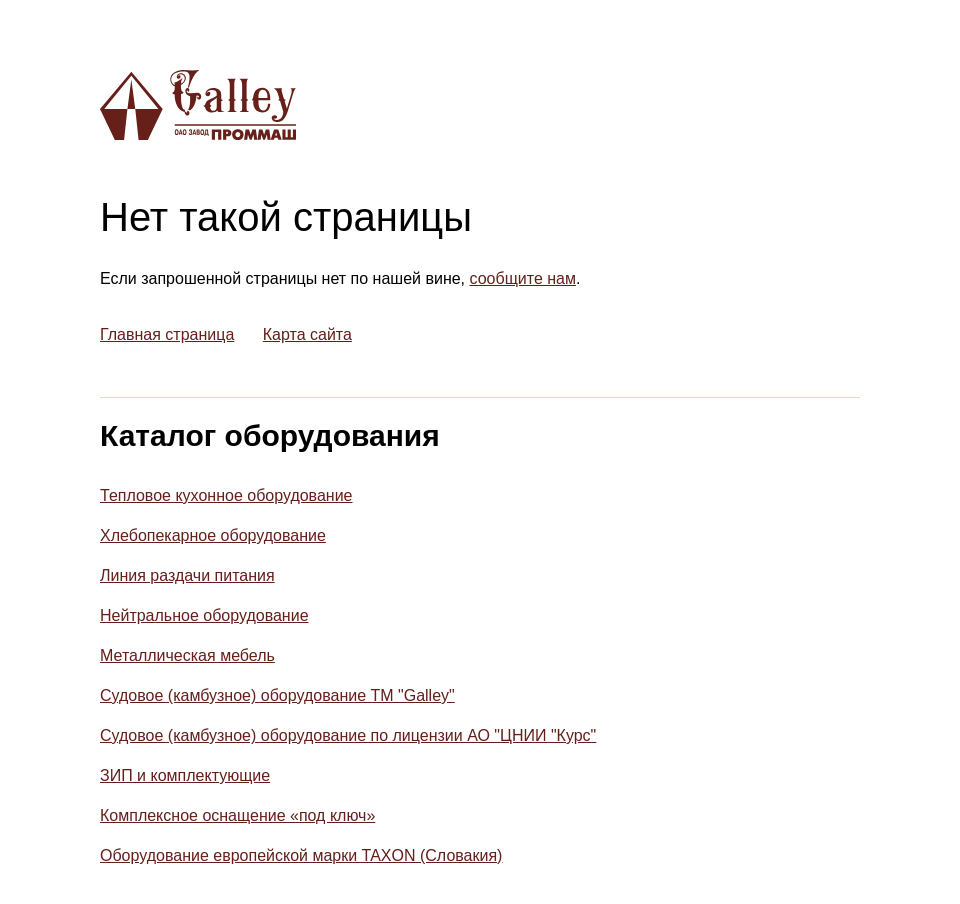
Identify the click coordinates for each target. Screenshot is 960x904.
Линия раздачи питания (187, 575)
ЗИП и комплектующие (185, 775)
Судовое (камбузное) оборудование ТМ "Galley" (277, 695)
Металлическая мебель (187, 655)
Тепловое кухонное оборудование (226, 495)
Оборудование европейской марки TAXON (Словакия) (301, 855)
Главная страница (167, 334)
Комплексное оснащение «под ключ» (237, 815)
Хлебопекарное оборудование (213, 535)
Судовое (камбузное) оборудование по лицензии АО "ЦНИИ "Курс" (348, 735)
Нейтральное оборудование (204, 615)
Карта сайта (307, 334)
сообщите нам (523, 278)
